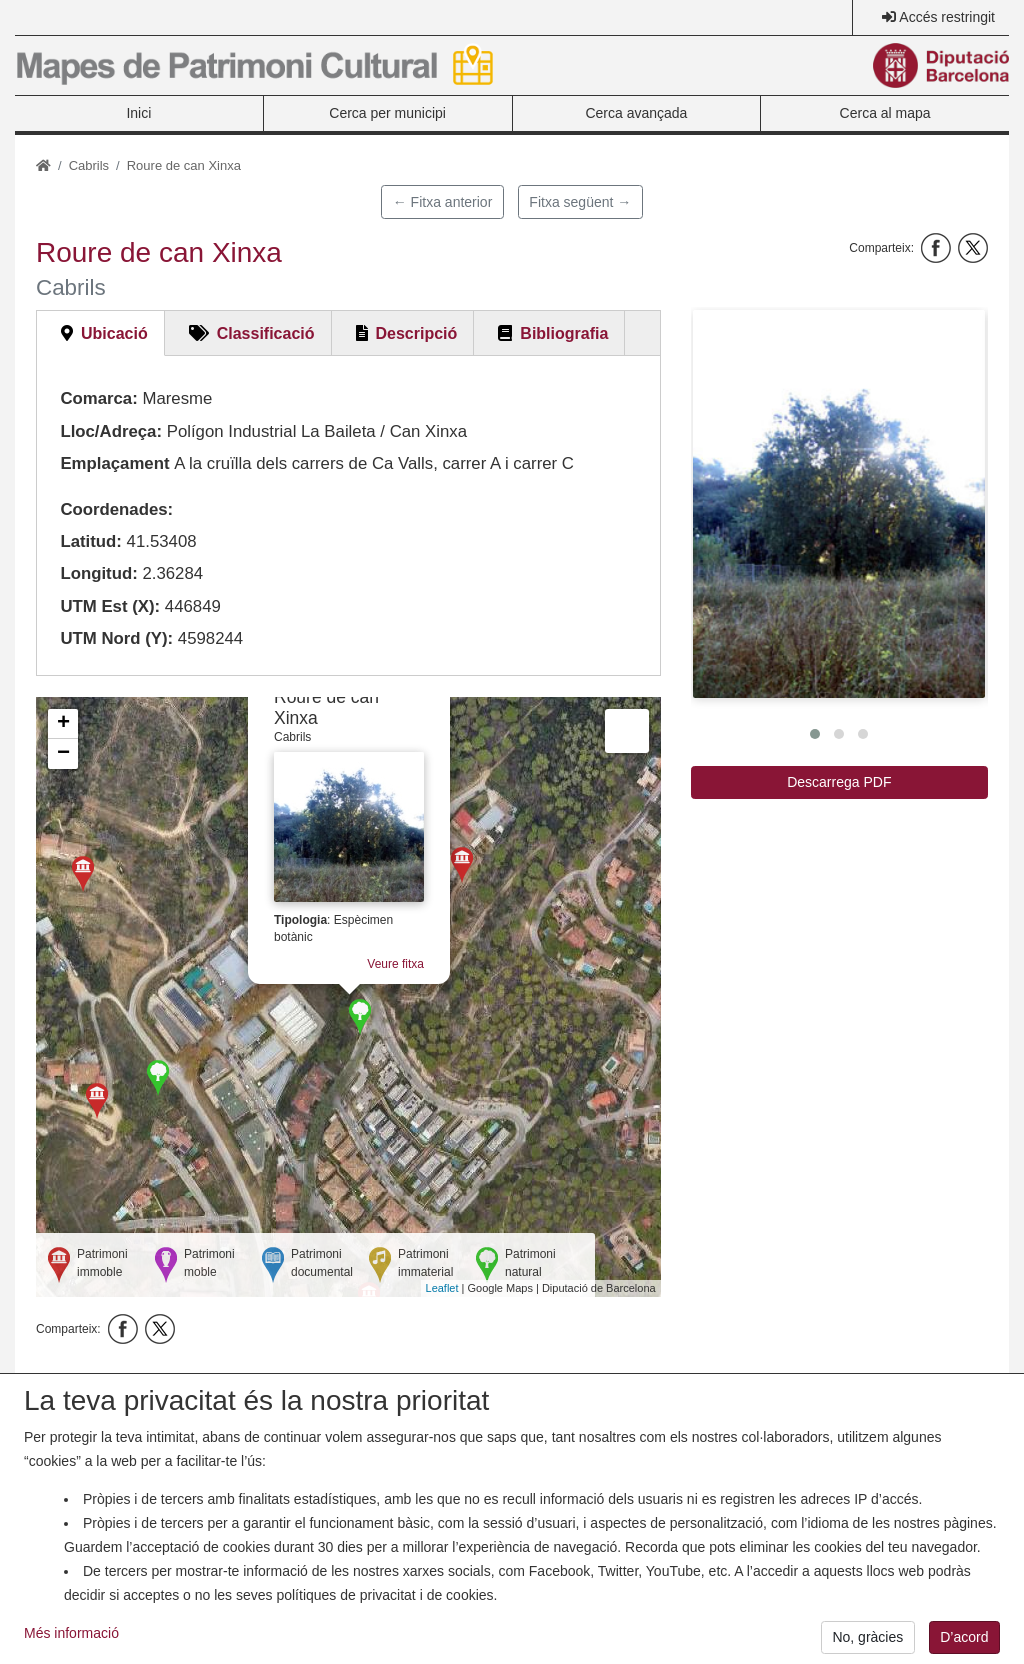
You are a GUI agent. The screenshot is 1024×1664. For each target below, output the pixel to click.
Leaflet (442, 1288)
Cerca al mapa (885, 113)
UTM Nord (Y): (116, 638)
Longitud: (98, 573)
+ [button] (63, 724)
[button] (839, 504)
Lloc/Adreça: (111, 431)
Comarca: (98, 398)
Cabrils (89, 165)
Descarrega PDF (839, 782)
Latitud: (91, 541)
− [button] (63, 754)
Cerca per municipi (387, 113)
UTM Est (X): (110, 606)
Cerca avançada (636, 113)
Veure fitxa (395, 964)
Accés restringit (947, 17)
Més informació (71, 1644)
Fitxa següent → (580, 202)
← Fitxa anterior (443, 202)
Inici (138, 113)
